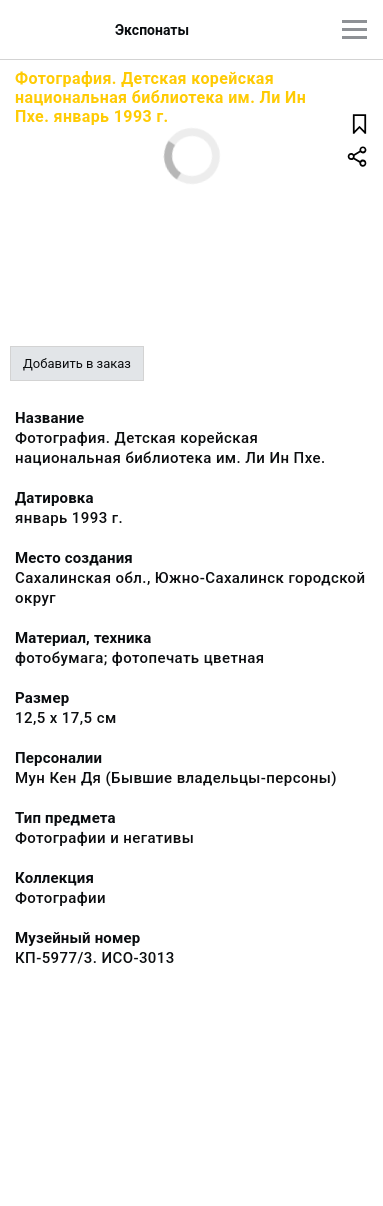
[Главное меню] (354, 29)
